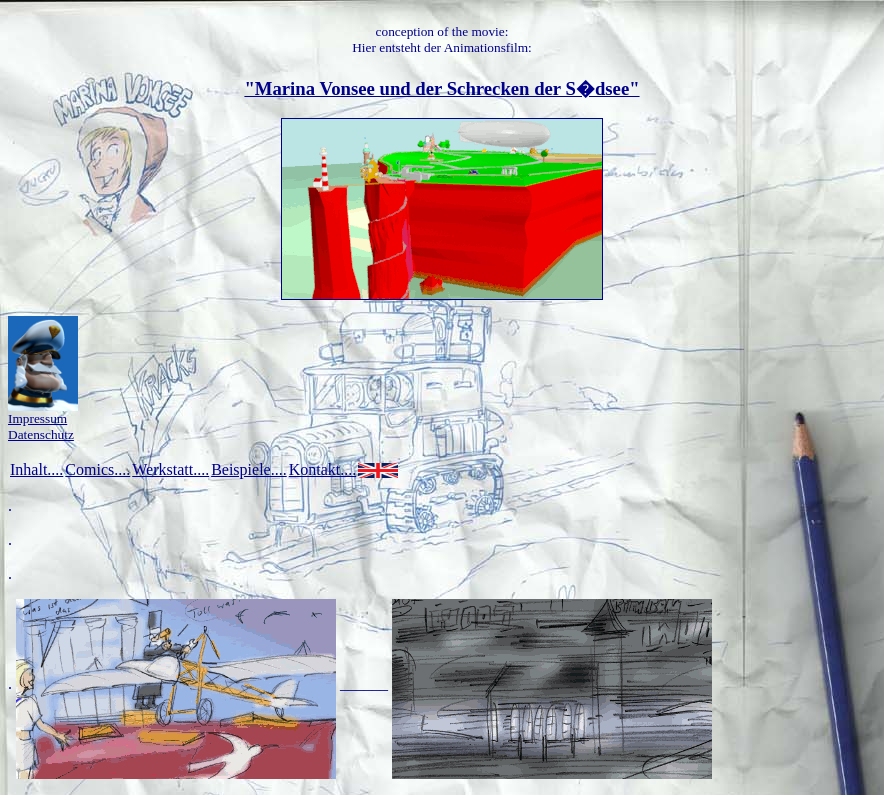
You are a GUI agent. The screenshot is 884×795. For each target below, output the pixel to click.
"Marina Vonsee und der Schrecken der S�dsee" (441, 88)
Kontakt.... (323, 469)
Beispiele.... (249, 469)
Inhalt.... (36, 469)
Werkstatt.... (170, 469)
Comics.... (97, 469)
